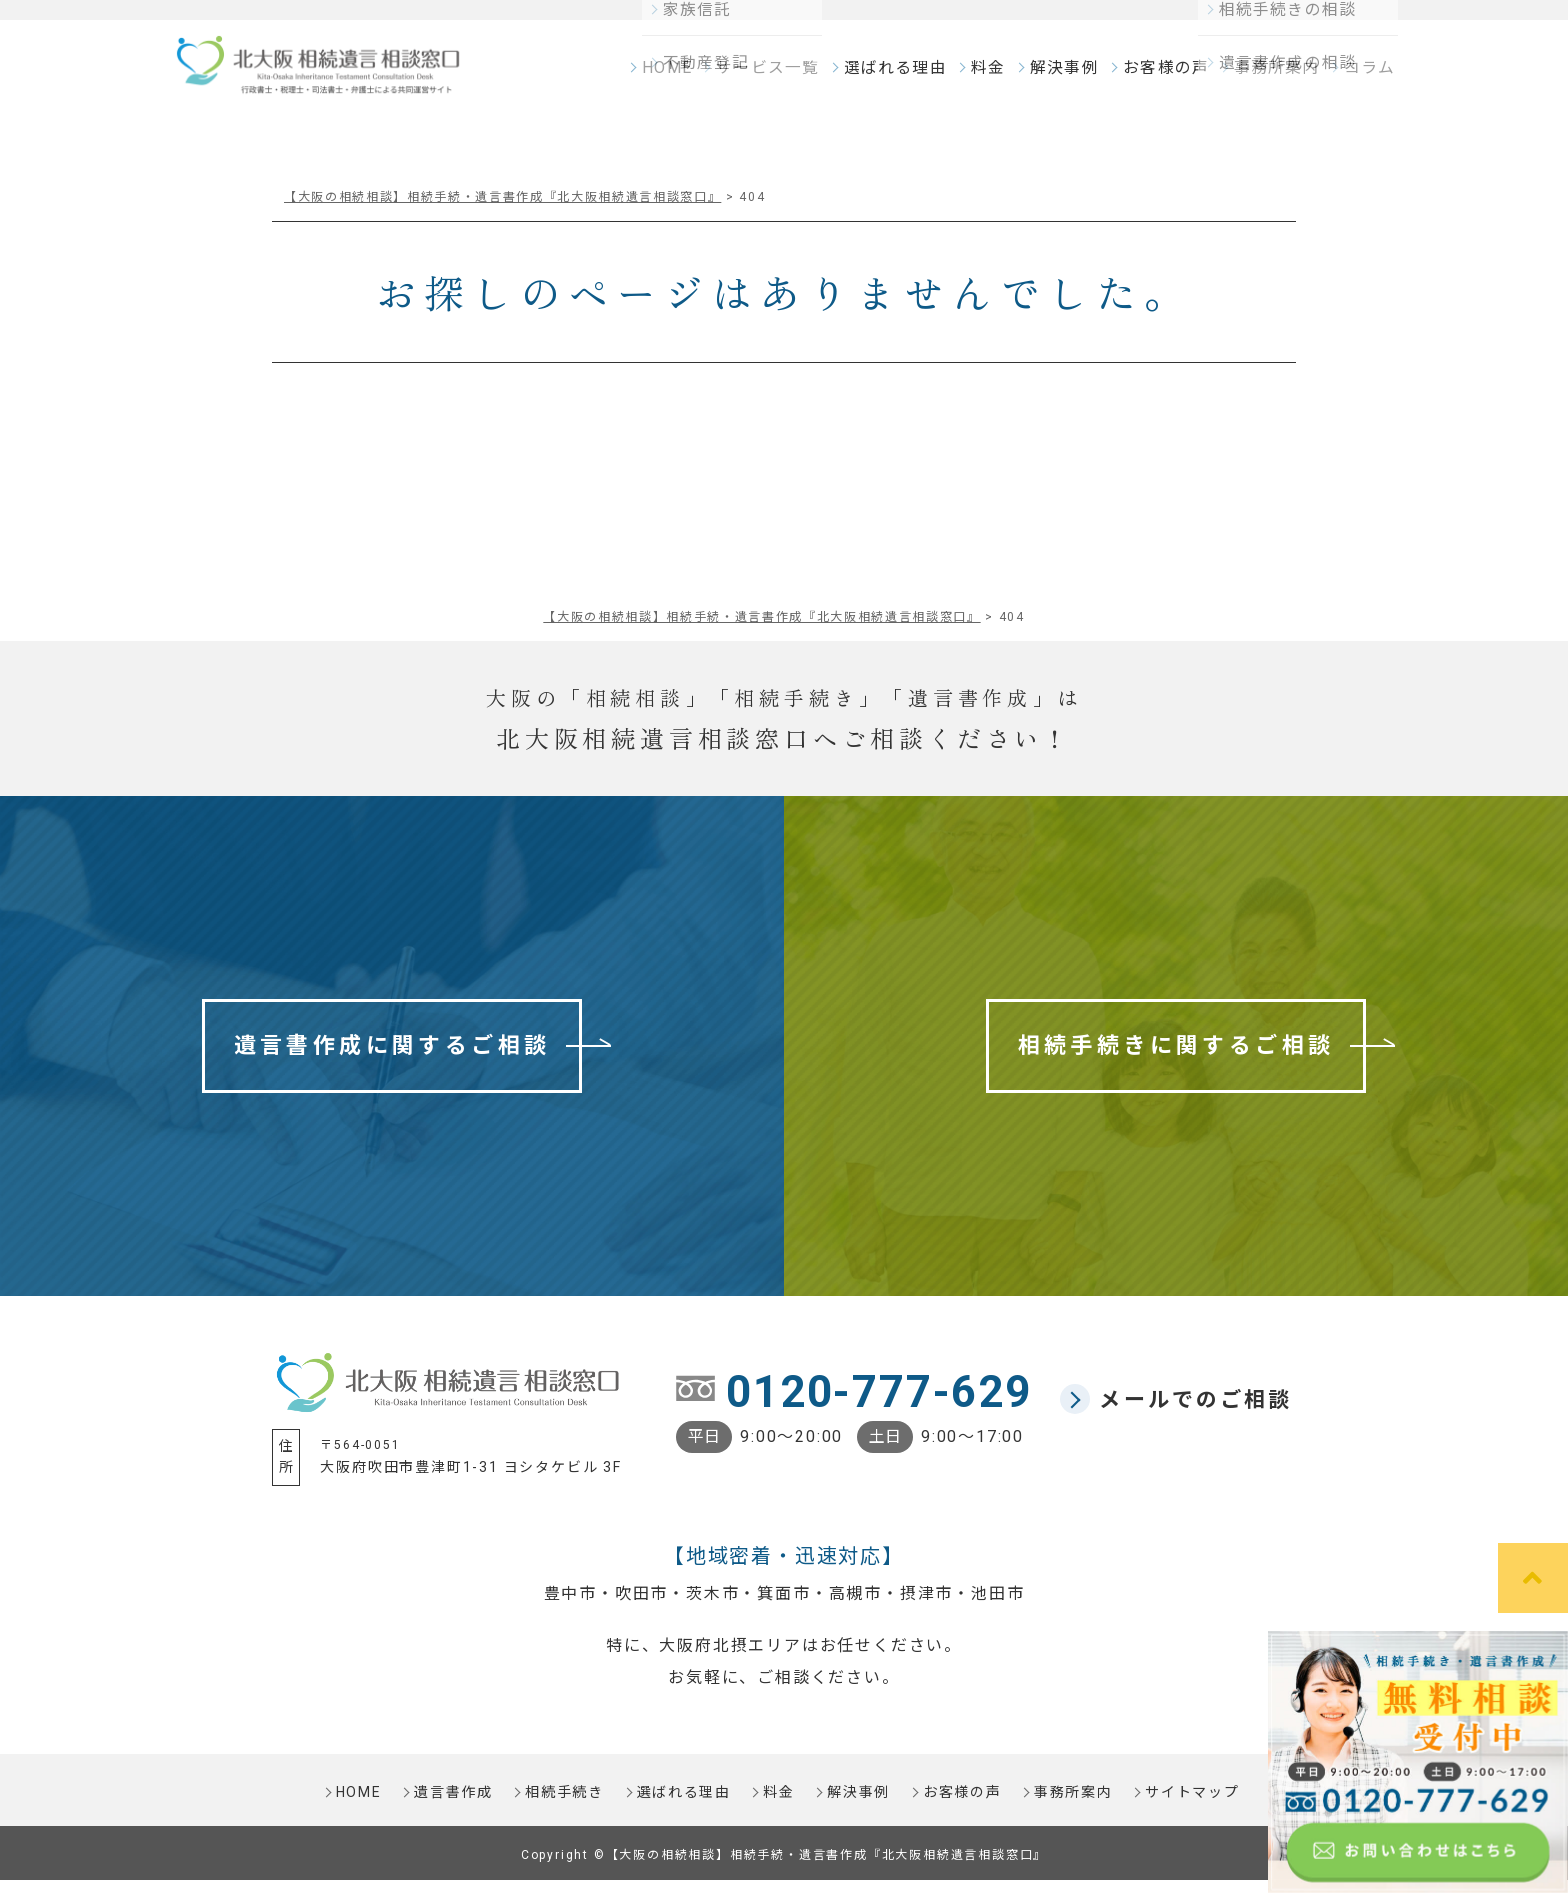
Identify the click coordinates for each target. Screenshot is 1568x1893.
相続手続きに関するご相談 (1176, 1058)
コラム (1367, 76)
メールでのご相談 (1195, 1413)
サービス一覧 (783, 76)
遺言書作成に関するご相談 (392, 1058)
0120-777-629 (879, 1405)
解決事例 (1070, 76)
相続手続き (563, 1806)
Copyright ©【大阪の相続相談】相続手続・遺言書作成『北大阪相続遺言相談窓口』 (784, 1868)
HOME (686, 76)
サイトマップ (1194, 1806)
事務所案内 (1276, 76)
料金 (995, 76)
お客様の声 (1169, 76)
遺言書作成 (451, 1806)
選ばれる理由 (904, 76)
